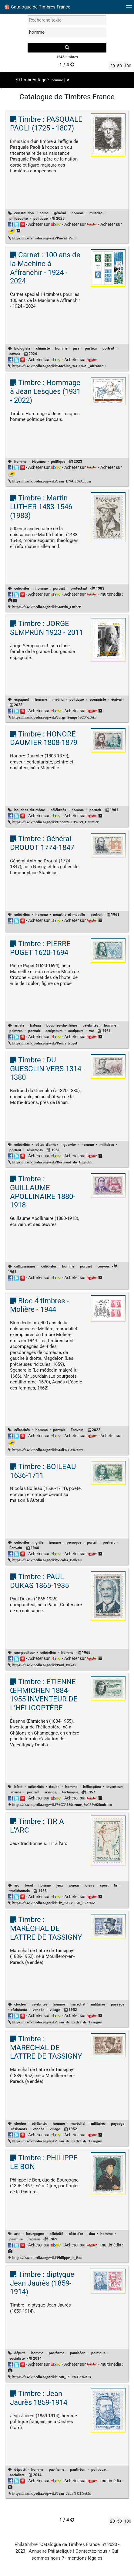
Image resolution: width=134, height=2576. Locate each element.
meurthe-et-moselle (69, 914)
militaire (95, 213)
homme (60, 80)
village (55, 2010)
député (19, 2353)
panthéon (77, 2353)
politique (40, 218)
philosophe (18, 218)
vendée (38, 2010)
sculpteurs (53, 1031)
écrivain (117, 699)
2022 (96, 1430)
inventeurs (114, 1787)
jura (76, 348)
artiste (19, 1025)
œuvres (104, 1266)
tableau (34, 2239)
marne (16, 1792)
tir (115, 1885)
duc (92, 2234)
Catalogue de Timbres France (37, 7)
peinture (16, 2239)
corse (44, 213)
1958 (42, 1891)
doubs (54, 1787)
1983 (100, 588)
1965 (86, 1652)
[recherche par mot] (67, 20)
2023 (78, 461)
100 (126, 65)
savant (14, 354)
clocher (20, 2004)
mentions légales (85, 2558)
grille (39, 1542)
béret (18, 1787)
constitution (24, 213)
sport (104, 1885)
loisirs (89, 1885)
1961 (114, 810)
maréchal (78, 2004)
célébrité (56, 2234)
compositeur (24, 1652)
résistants (35, 1150)
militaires (106, 1144)
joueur (74, 1885)
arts (17, 2234)
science (50, 1792)
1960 (35, 1548)
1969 (53, 2239)
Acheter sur (44, 224)
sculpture (75, 1031)
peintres (15, 1031)
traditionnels (19, 1891)
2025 (60, 218)
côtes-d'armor (46, 1144)
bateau (35, 1025)
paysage (117, 2004)
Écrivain (77, 1430)
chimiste (43, 348)
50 (119, 65)
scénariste (97, 699)
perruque (74, 1542)
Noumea (38, 461)
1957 (91, 1792)
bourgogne (35, 2234)
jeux (59, 1885)
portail (92, 1542)
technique (70, 1792)
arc (16, 1885)
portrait (108, 348)
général (60, 213)
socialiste (17, 2358)
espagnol (21, 699)
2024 (32, 354)
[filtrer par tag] (67, 32)
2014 (37, 2358)
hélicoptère (92, 1787)
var (91, 1031)
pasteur (91, 348)
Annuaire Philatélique (50, 2551)
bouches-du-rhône (29, 810)
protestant (79, 588)
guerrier (69, 1144)
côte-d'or (76, 2234)
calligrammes (24, 1266)
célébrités (22, 588)
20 (112, 65)
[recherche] (67, 48)
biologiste (22, 348)
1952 (73, 2010)
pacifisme (56, 2353)
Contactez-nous (91, 2551)
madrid (58, 699)
